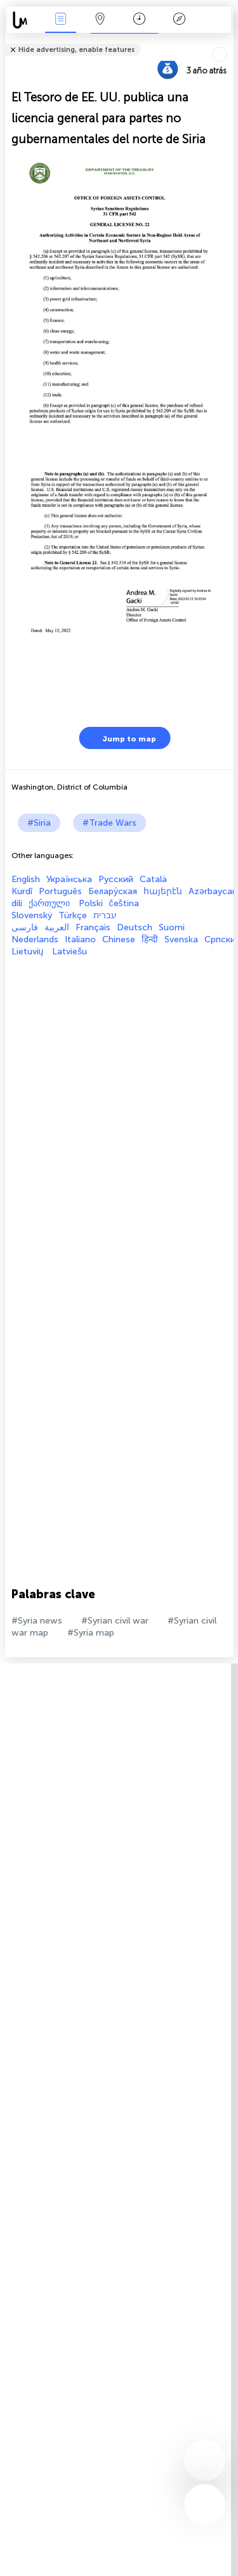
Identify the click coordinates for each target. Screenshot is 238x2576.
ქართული (50, 903)
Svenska (181, 939)
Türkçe (72, 915)
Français (93, 927)
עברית (105, 915)
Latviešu (69, 951)
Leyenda (179, 20)
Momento (139, 20)
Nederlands (34, 939)
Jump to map (121, 738)
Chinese (118, 939)
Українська (69, 879)
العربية (56, 927)
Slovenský (31, 915)
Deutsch (134, 927)
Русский (115, 879)
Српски (219, 939)
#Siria (39, 822)
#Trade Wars (109, 822)
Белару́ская (112, 891)
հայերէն (162, 891)
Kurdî (21, 891)
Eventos (60, 20)
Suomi (172, 927)
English (25, 879)
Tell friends (228, 41)
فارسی (24, 927)
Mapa (100, 20)
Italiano (80, 939)
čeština (124, 903)
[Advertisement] (119, 1076)
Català (153, 879)
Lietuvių (28, 951)
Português (60, 891)
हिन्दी (150, 939)
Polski (91, 903)
